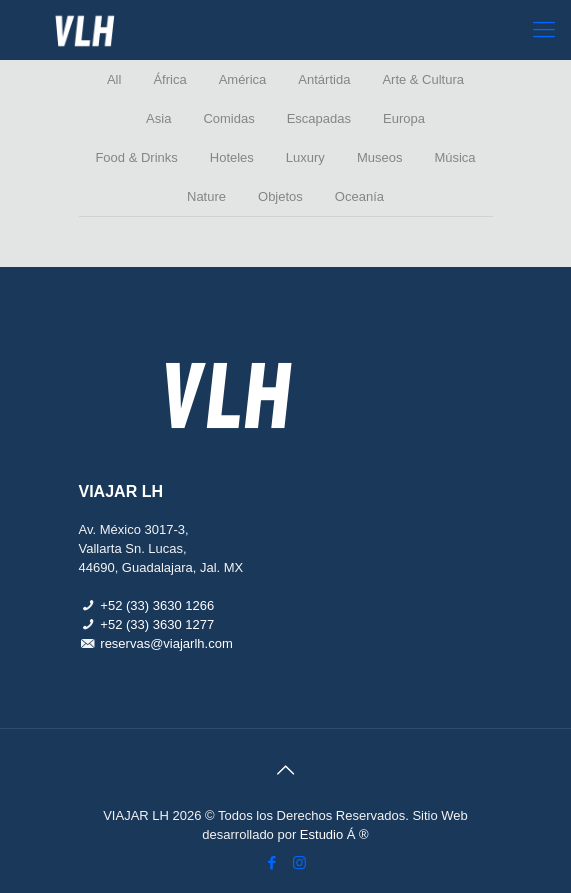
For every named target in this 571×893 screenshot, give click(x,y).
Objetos (280, 196)
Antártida (324, 79)
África (169, 79)
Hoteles (232, 157)
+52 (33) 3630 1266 (157, 605)
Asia (158, 118)
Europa (404, 118)
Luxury (305, 157)
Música (454, 157)
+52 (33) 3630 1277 (157, 624)
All (114, 79)
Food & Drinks (136, 157)
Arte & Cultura (423, 79)
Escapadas (319, 118)
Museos (380, 157)
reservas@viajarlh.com (166, 643)
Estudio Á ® (334, 834)
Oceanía (359, 196)
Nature (206, 196)
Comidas (228, 118)
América (243, 79)
